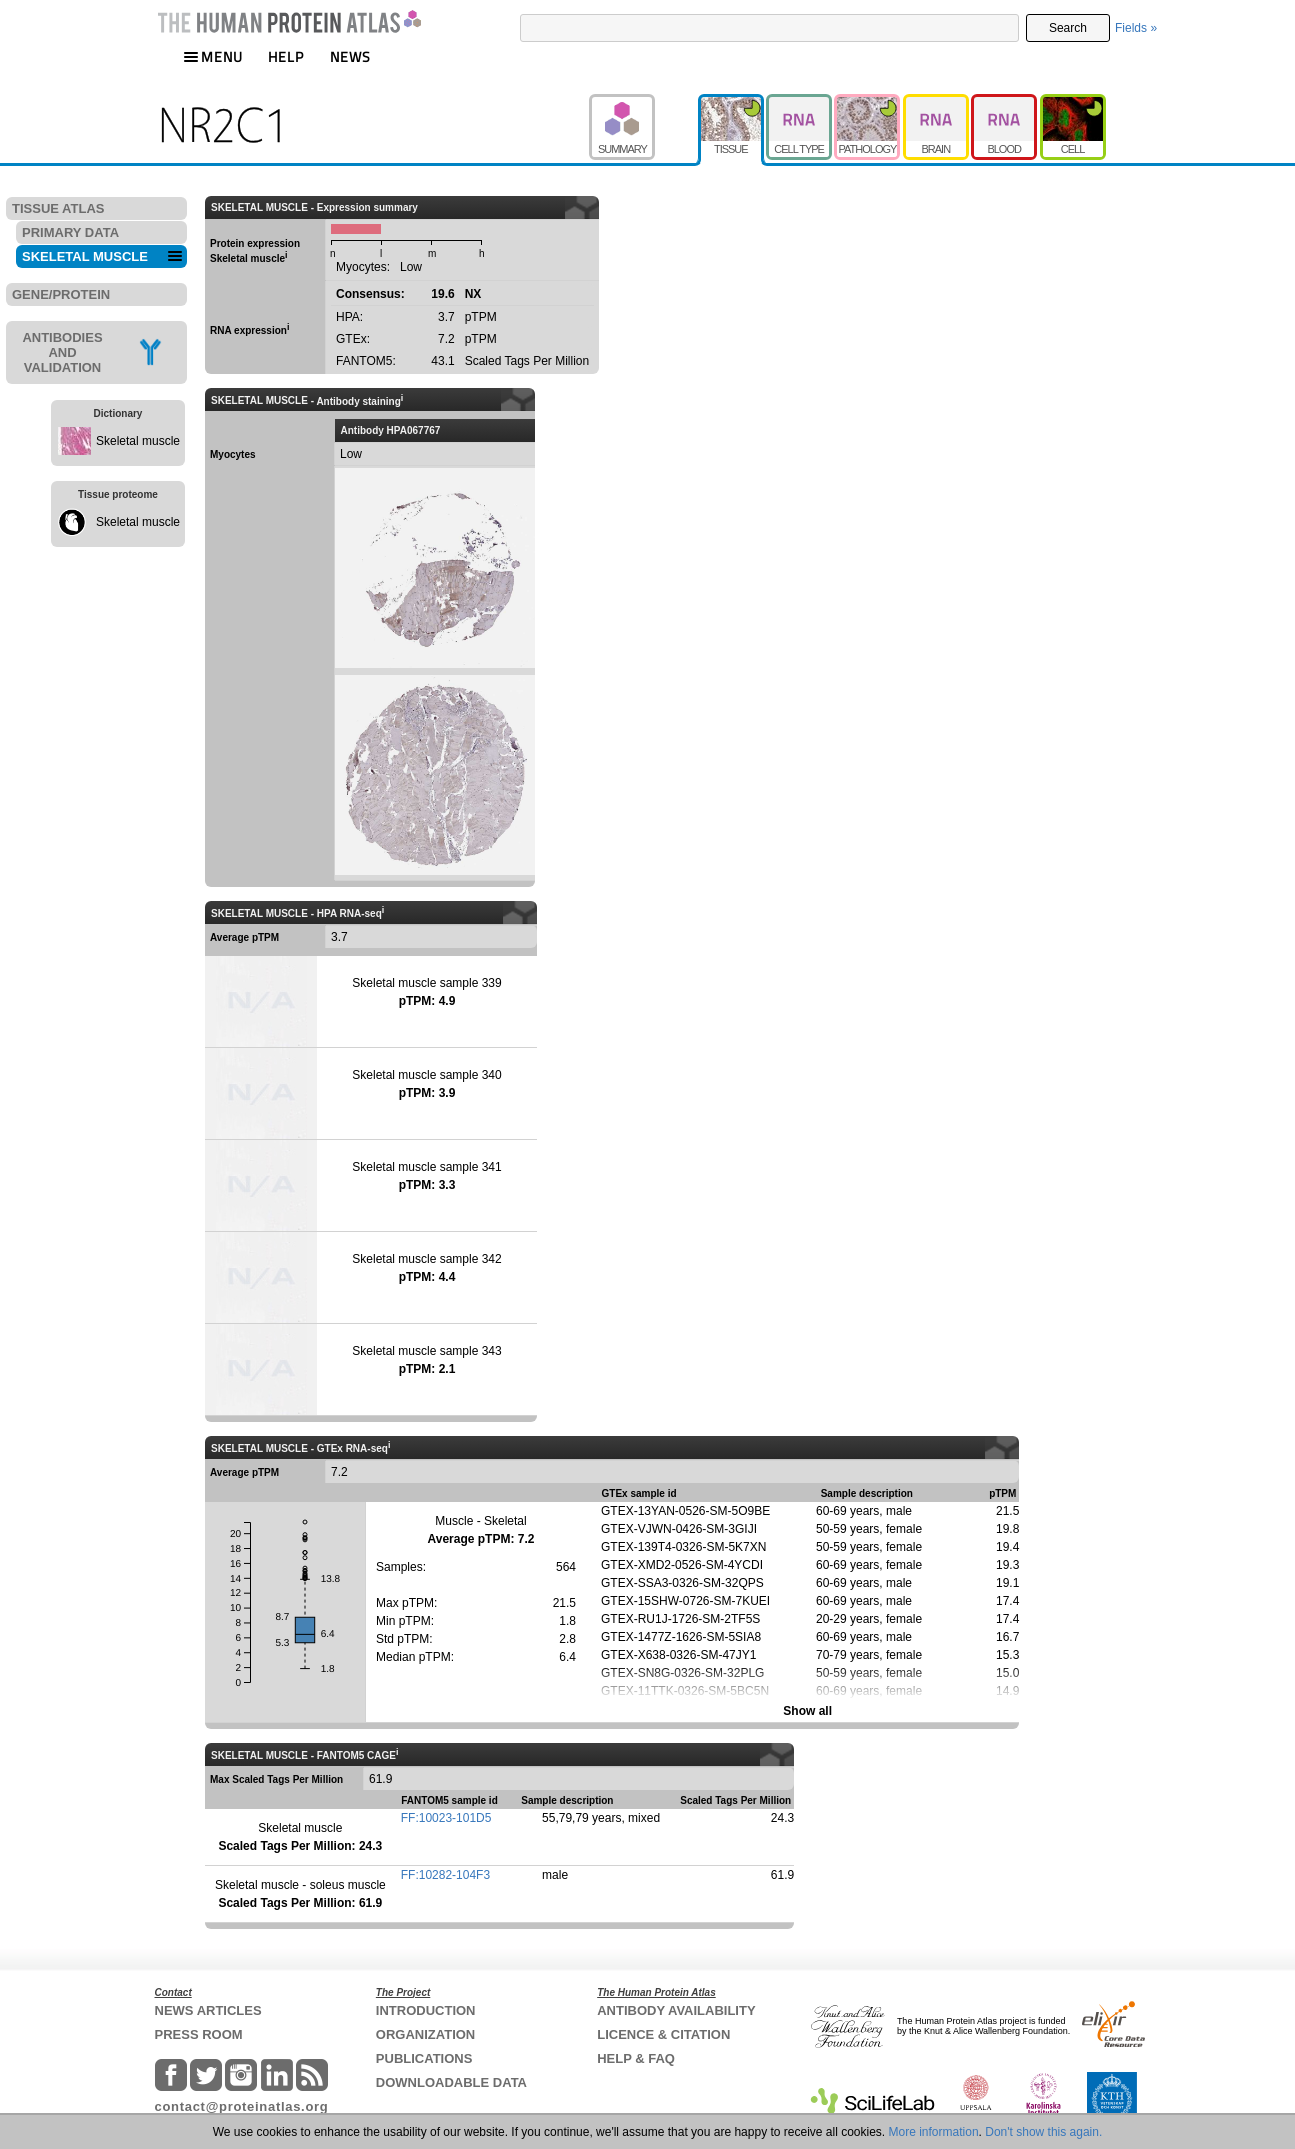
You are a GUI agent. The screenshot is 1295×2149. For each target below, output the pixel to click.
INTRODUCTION (426, 2010)
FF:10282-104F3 (445, 1875)
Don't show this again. (1043, 2132)
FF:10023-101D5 (446, 1818)
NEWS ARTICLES (208, 2010)
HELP (286, 56)
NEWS (350, 56)
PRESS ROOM (199, 2034)
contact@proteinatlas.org (242, 2106)
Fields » (1136, 28)
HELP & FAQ (636, 2058)
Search (1068, 28)
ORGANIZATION (425, 2034)
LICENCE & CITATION (663, 2034)
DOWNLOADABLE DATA (451, 2082)
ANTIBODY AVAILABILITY (676, 2010)
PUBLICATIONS (424, 2058)
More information (934, 2132)
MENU (213, 56)
